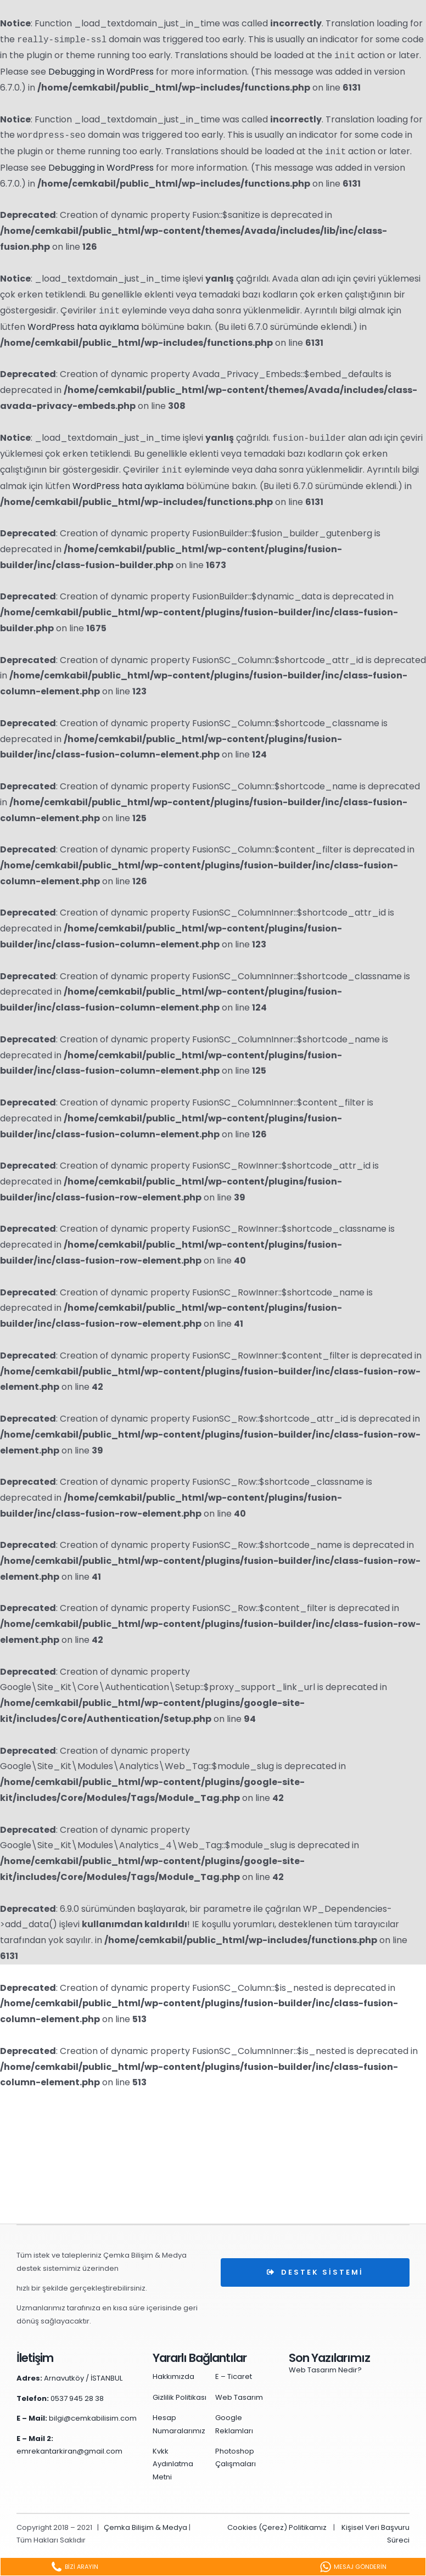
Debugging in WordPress (101, 71)
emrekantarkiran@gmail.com (69, 2451)
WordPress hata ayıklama (83, 327)
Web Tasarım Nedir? (325, 2370)
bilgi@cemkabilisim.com (93, 2418)
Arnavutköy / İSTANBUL (83, 2378)
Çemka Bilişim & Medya (145, 2527)
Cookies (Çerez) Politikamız (277, 2527)
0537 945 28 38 (77, 2398)
